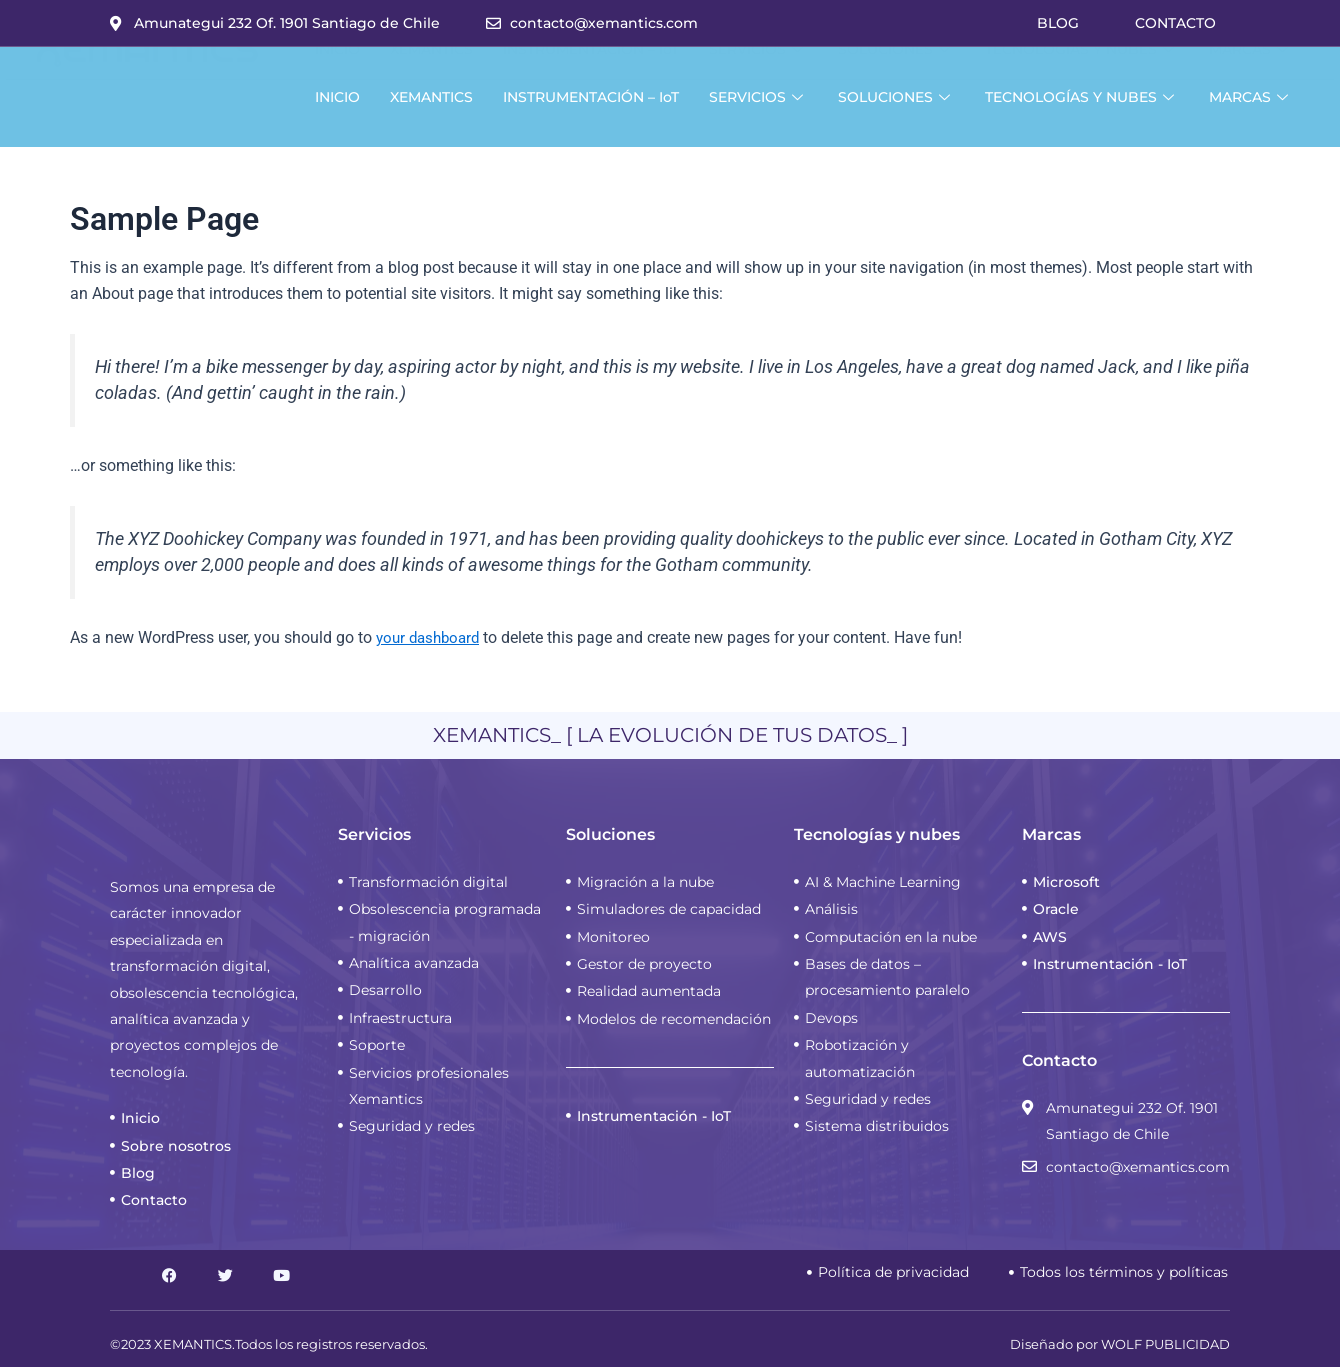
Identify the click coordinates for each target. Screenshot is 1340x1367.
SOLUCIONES (896, 97)
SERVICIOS (758, 97)
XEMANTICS (431, 97)
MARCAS (1251, 97)
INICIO (337, 97)
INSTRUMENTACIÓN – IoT (591, 97)
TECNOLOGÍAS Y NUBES (1082, 97)
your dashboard (431, 637)
